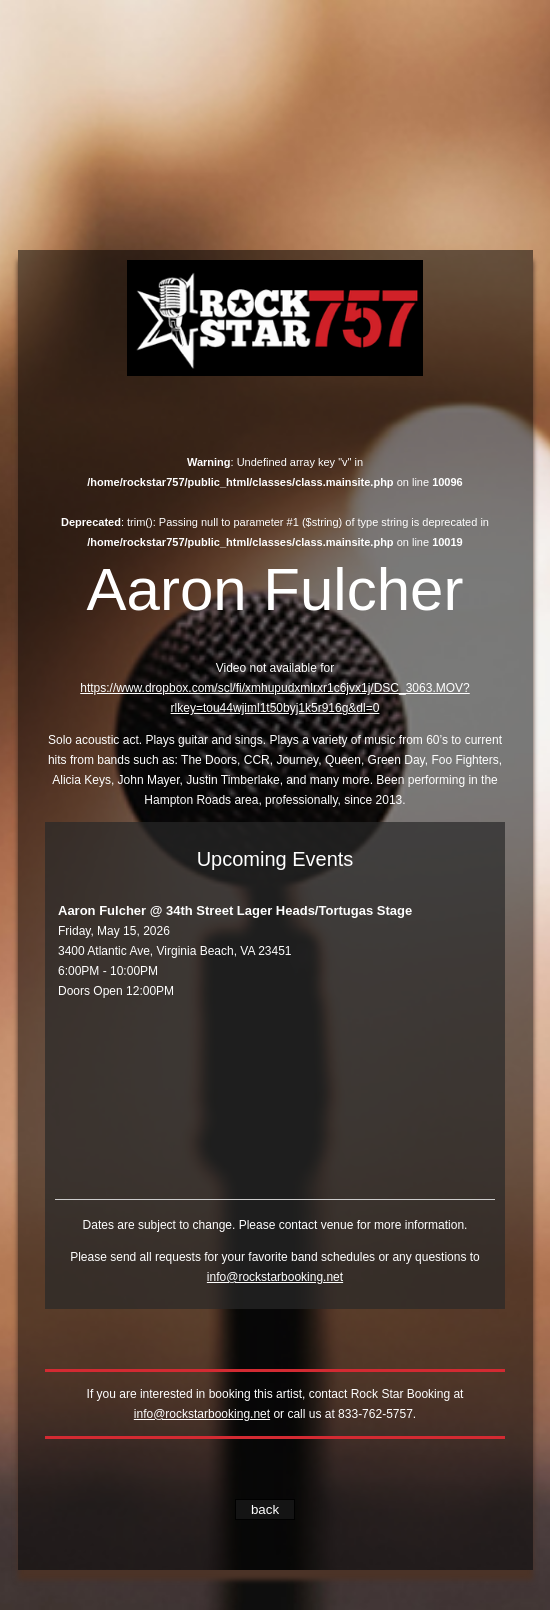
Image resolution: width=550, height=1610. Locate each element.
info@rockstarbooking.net (275, 1277)
